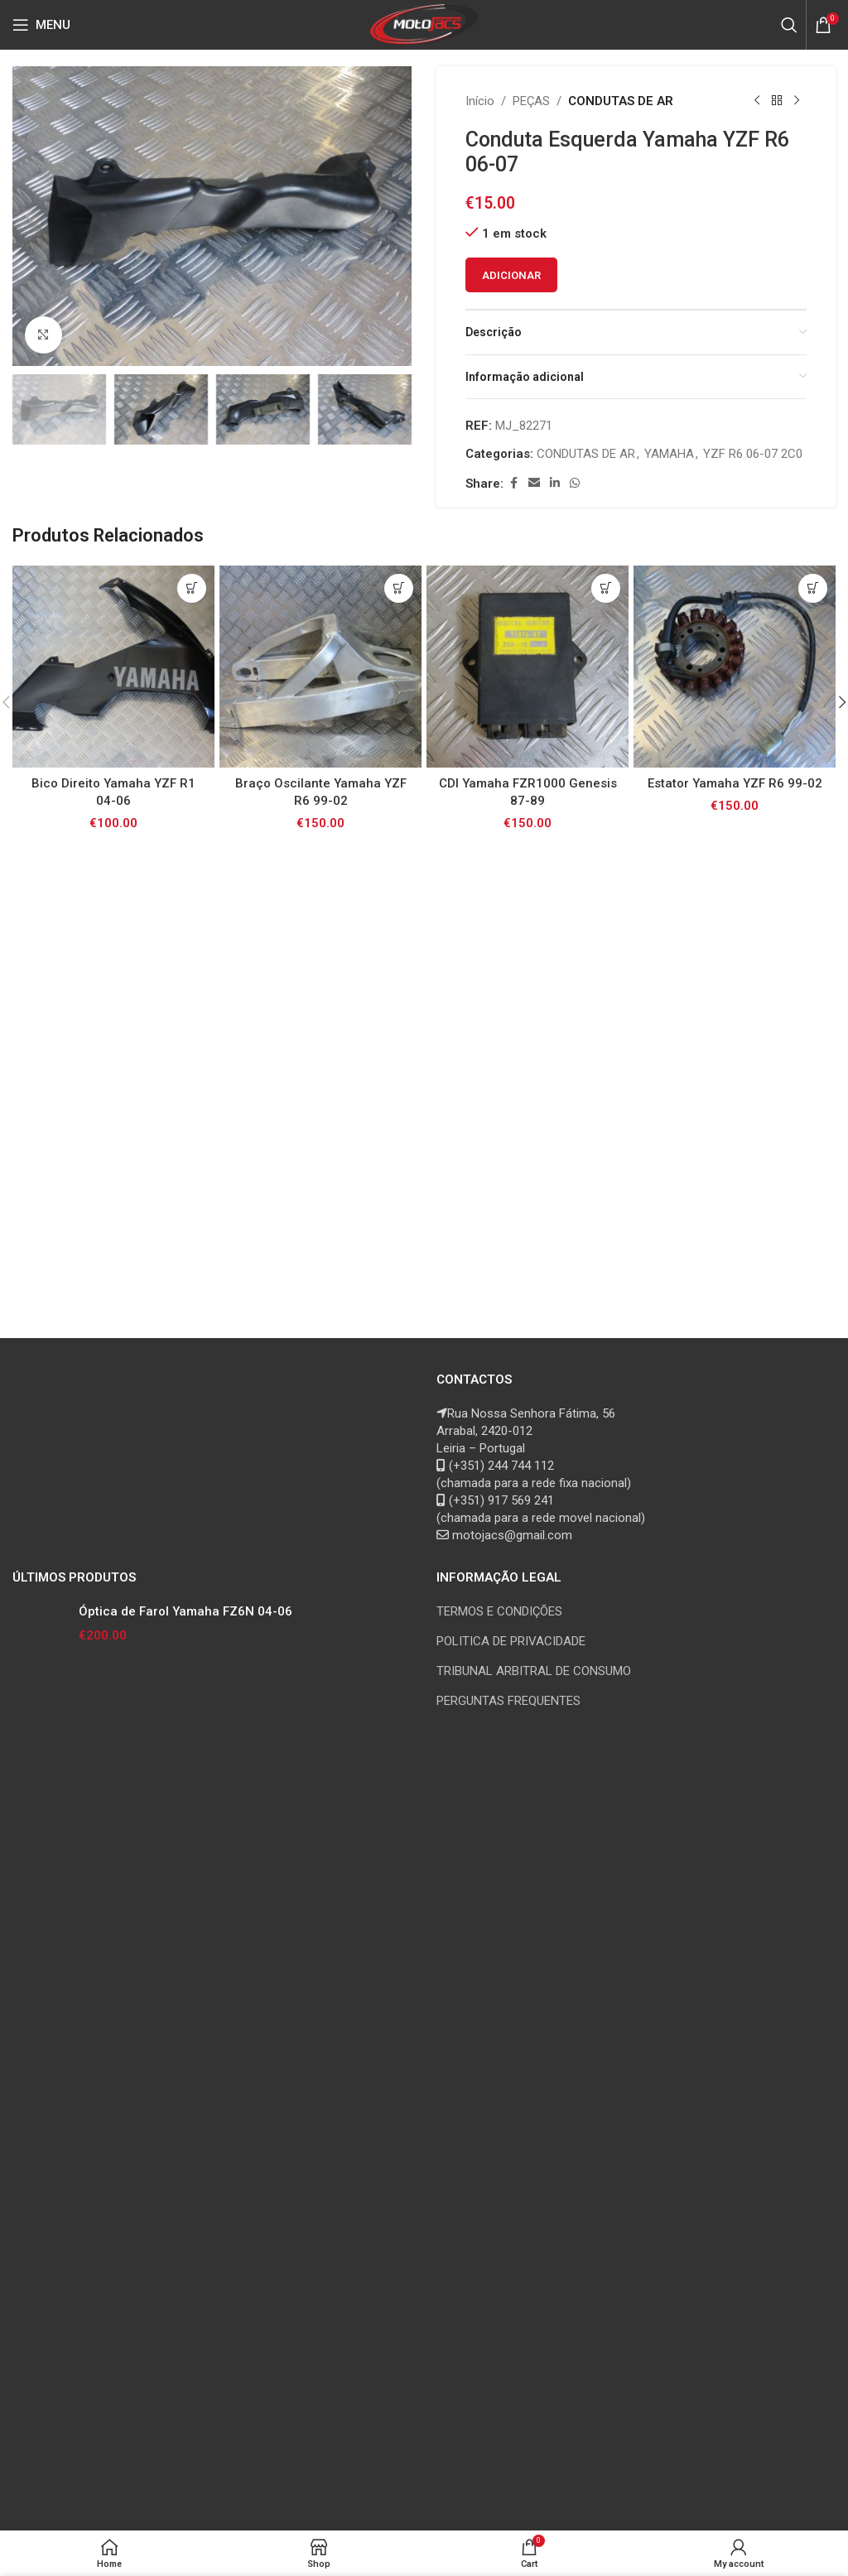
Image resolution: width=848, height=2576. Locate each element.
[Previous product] (757, 101)
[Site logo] (424, 24)
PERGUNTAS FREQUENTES (508, 1700)
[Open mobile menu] (41, 24)
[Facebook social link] (513, 483)
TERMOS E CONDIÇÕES (499, 1611)
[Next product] (797, 101)
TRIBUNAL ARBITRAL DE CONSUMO (533, 1671)
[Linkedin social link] (555, 483)
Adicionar (511, 275)
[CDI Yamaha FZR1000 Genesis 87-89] (527, 667)
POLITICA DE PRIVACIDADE (510, 1641)
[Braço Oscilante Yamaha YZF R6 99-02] (320, 667)
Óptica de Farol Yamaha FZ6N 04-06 (185, 1611)
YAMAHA (669, 453)
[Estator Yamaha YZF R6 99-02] (735, 667)
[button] (29, 216)
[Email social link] (534, 483)
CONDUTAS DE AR (620, 101)
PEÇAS (531, 101)
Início (479, 101)
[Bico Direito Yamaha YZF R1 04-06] (113, 667)
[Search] (789, 24)
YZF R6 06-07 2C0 (752, 453)
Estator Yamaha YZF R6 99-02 (735, 783)
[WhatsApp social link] (575, 483)
